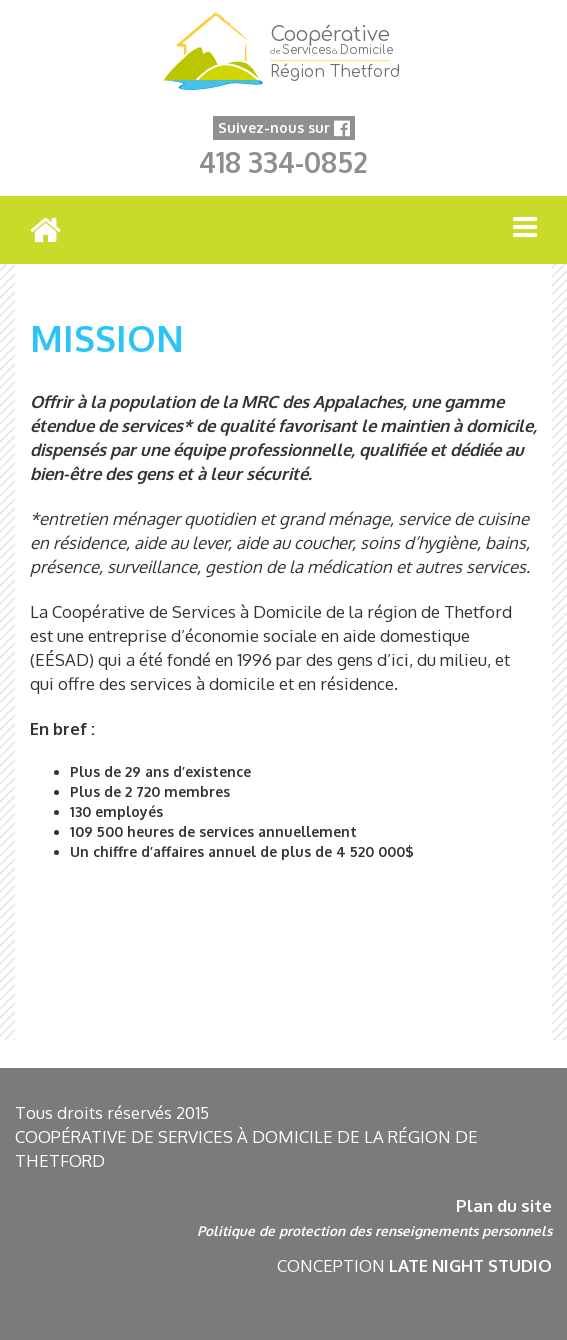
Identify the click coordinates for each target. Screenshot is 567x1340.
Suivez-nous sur (284, 127)
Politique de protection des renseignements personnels (374, 1230)
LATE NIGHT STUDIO (470, 1265)
